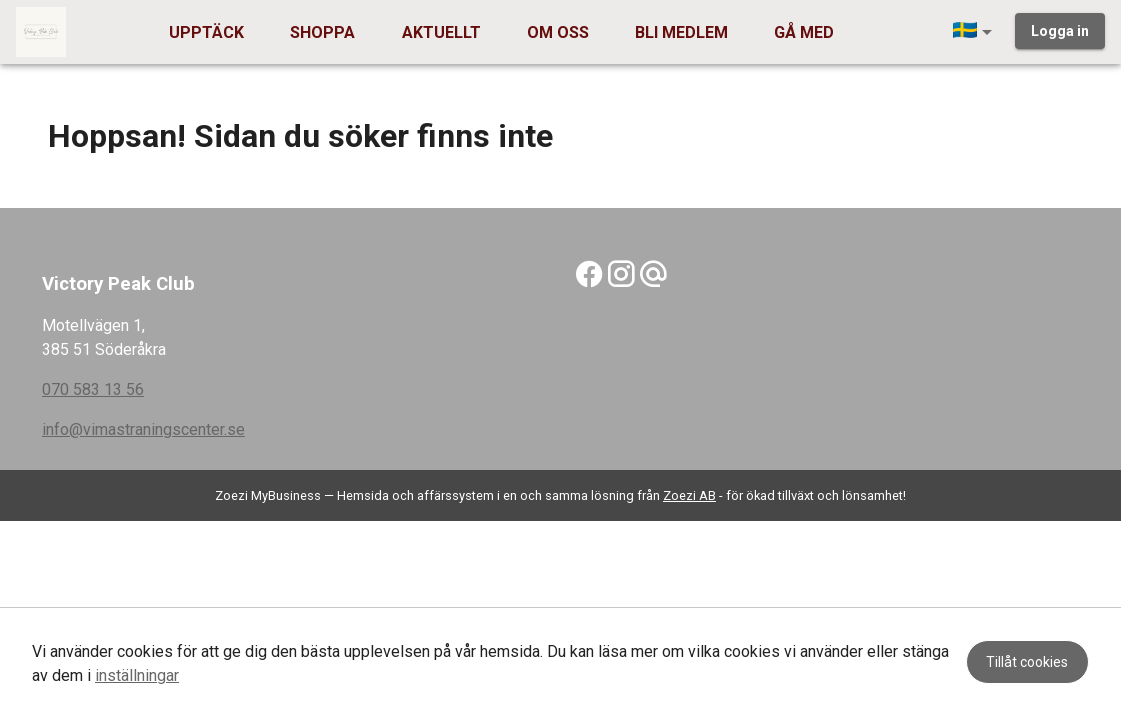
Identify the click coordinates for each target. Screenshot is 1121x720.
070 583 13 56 (93, 389)
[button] (976, 32)
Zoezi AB (689, 495)
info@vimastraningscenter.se (143, 429)
